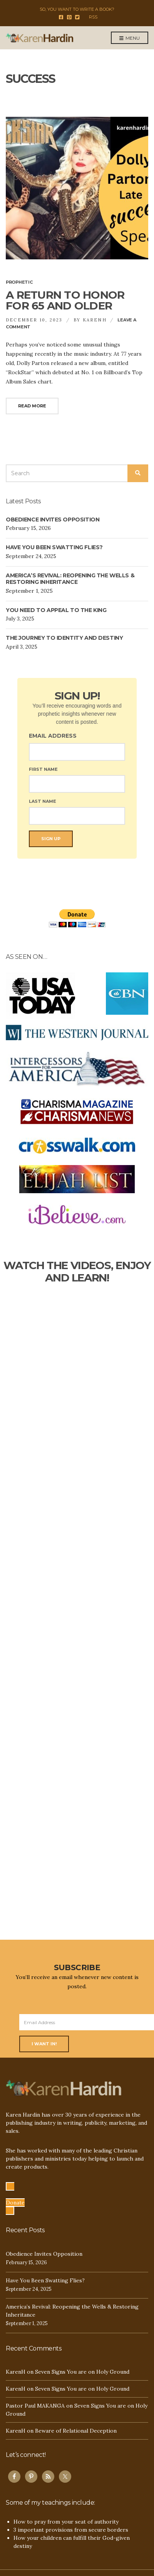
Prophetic (19, 282)
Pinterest (69, 17)
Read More (32, 406)
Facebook (61, 17)
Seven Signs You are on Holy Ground (82, 2371)
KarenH (95, 320)
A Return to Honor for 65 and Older (65, 300)
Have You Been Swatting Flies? (54, 547)
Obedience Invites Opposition (52, 519)
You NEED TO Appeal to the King (56, 610)
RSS (93, 17)
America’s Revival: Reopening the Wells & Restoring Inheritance (70, 579)
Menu (129, 38)
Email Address (53, 735)
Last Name (42, 801)
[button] (15, 2198)
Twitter (77, 17)
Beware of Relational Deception (76, 2430)
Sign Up (50, 838)
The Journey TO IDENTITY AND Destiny (64, 637)
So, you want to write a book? (77, 9)
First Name (43, 769)
